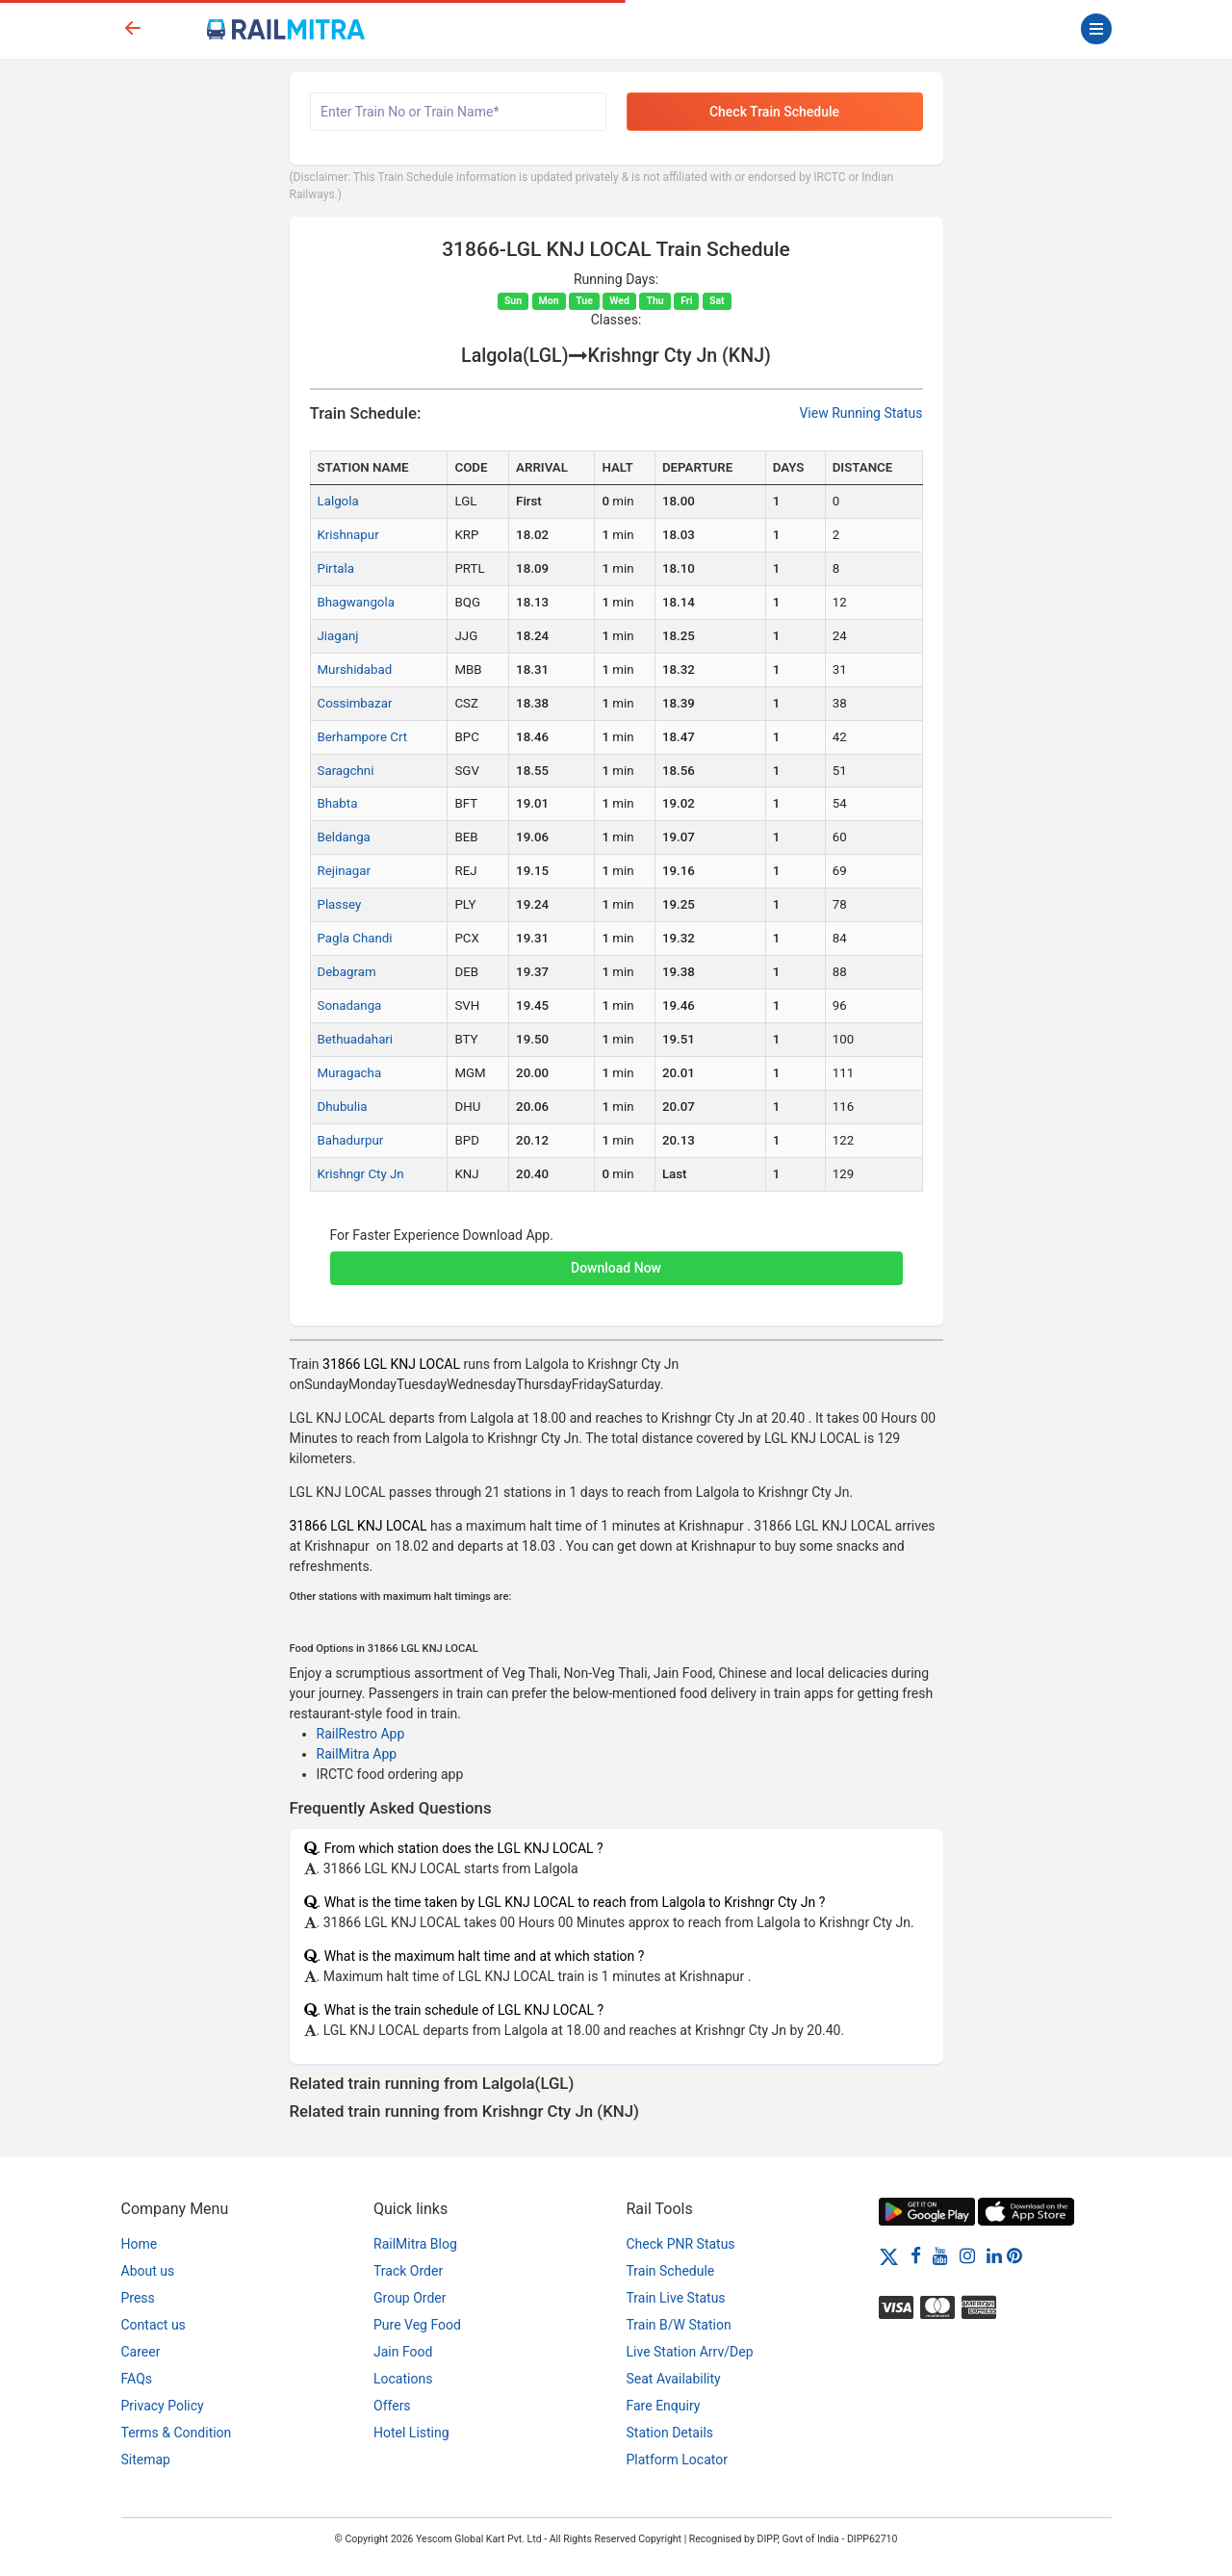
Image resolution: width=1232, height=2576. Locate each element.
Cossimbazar (355, 703)
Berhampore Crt (363, 737)
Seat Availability (674, 2378)
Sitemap (145, 2459)
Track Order (408, 2271)
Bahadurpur (351, 1140)
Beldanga (344, 837)
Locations (402, 2378)
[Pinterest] (1014, 2255)
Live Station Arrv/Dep (690, 2351)
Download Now (616, 1267)
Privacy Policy (162, 2405)
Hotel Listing (411, 2432)
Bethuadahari (356, 1039)
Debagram (347, 972)
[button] (616, 1258)
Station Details (670, 2432)
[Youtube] (940, 2255)
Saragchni (346, 770)
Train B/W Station (679, 2324)
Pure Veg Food (417, 2324)
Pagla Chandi (355, 938)
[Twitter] (889, 2255)
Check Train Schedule (774, 111)
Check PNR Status (681, 2244)
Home (139, 2244)
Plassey (340, 904)
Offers (392, 2405)
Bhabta (338, 803)
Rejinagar (344, 870)
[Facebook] (916, 2255)
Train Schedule (671, 2271)
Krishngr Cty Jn (361, 1174)
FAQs (137, 2378)
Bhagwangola (356, 602)
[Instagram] (967, 2255)
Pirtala (336, 568)
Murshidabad (355, 669)
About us (148, 2271)
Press (138, 2298)
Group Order (410, 2298)
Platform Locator (677, 2459)
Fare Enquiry (664, 2405)
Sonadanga (350, 1005)
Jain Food (402, 2351)
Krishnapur (348, 535)
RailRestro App (361, 1733)
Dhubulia (343, 1106)
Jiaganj (338, 636)
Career (141, 2351)
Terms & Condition (176, 2432)
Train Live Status (676, 2298)
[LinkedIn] (994, 2255)
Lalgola (338, 501)
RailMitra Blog (415, 2244)
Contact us (153, 2324)
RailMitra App (357, 1754)
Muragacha (350, 1073)
